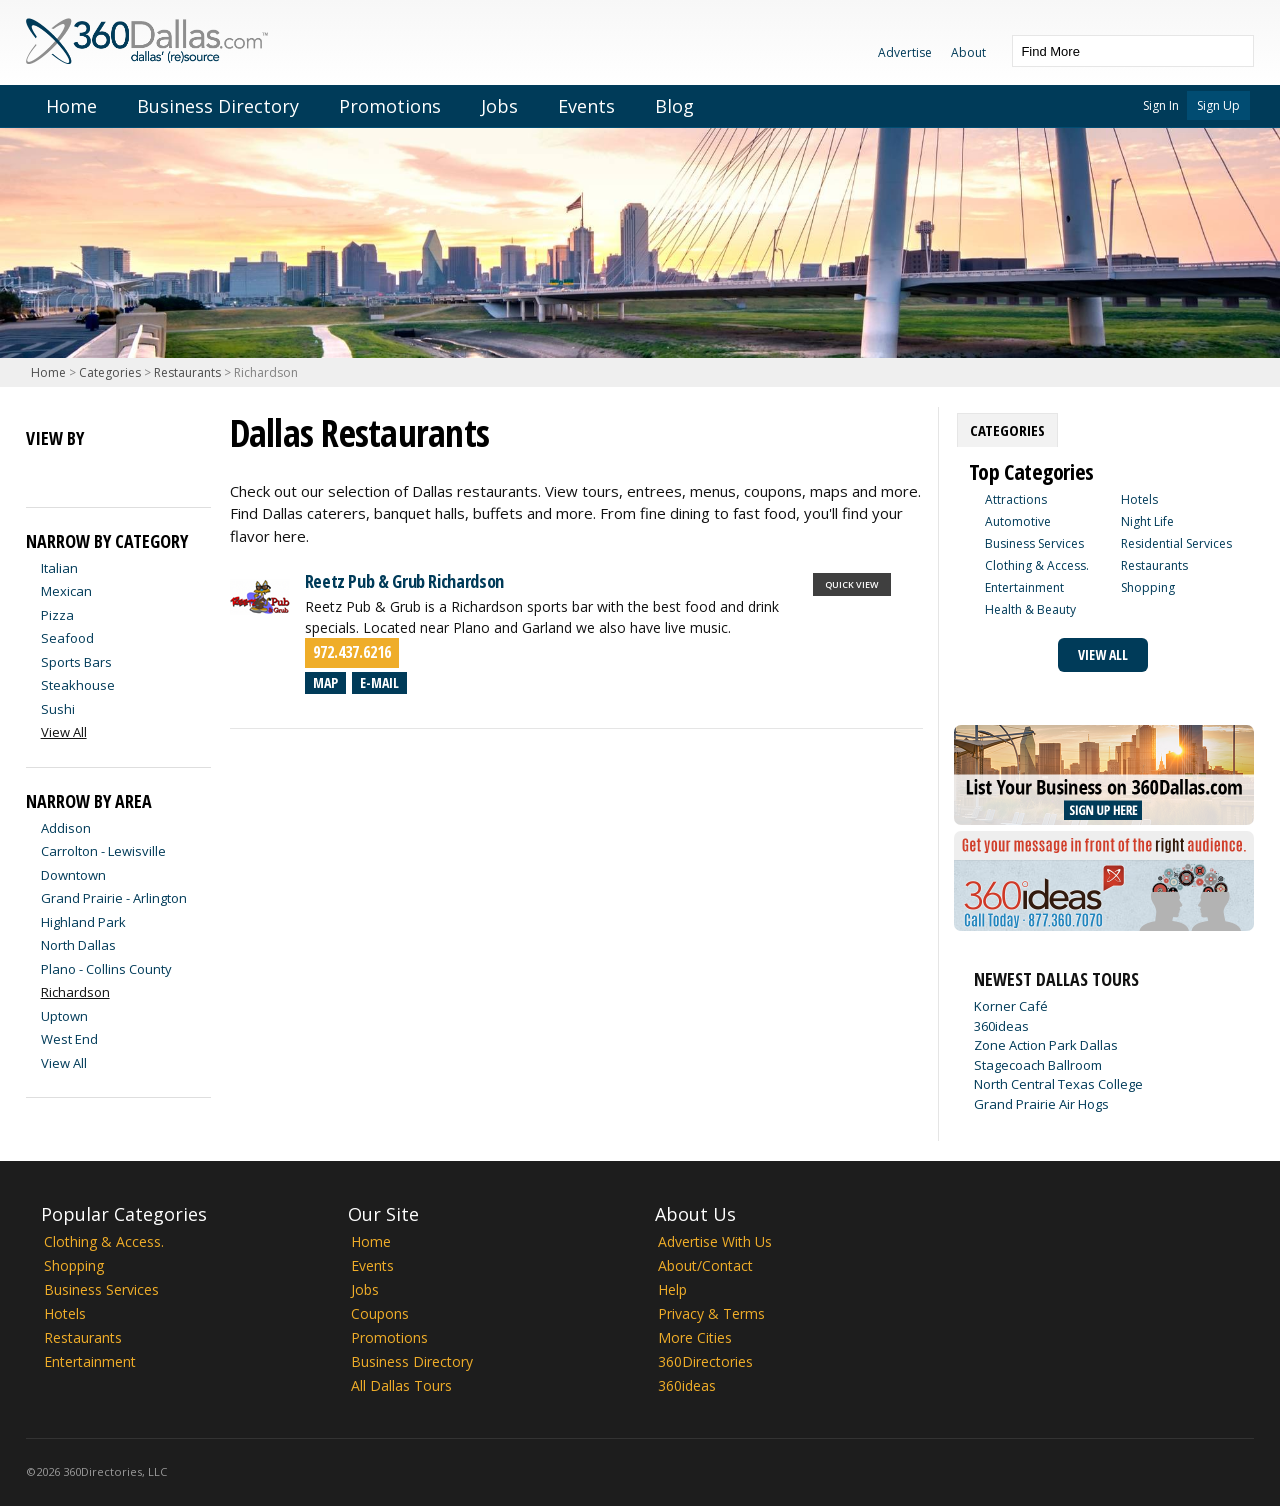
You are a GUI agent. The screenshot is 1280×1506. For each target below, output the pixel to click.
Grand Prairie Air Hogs (1041, 1104)
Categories (110, 372)
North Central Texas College (1058, 1084)
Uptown (64, 1016)
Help (672, 1289)
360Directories (705, 1361)
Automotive (1018, 521)
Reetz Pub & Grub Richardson (404, 581)
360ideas (1001, 1026)
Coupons (380, 1313)
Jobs (499, 106)
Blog (674, 106)
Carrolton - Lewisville (103, 851)
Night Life (1147, 521)
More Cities (695, 1337)
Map (325, 682)
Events (586, 106)
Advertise (905, 52)
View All (64, 1063)
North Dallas (78, 945)
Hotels (1139, 499)
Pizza (57, 615)
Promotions (390, 106)
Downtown (73, 875)
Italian (59, 568)
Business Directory (218, 106)
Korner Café (1011, 1006)
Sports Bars (76, 662)
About (968, 52)
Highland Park (83, 922)
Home (71, 106)
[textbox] (1113, 51)
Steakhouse (78, 685)
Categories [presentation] (1007, 430)
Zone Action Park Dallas (1046, 1045)
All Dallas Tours (401, 1385)
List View (42, 471)
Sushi (58, 709)
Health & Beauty (1030, 609)
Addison (66, 828)
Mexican (66, 591)
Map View (78, 471)
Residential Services (1176, 543)
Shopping (1148, 587)
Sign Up (1218, 105)
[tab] (1007, 430)
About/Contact (705, 1265)
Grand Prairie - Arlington (114, 898)
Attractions (1016, 499)
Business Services (1034, 543)
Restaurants (187, 372)
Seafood (67, 638)
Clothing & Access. (1037, 565)
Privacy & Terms (711, 1313)
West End (69, 1039)
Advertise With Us (715, 1241)
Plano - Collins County (106, 969)
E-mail (379, 682)
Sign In (1161, 105)
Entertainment (1024, 587)
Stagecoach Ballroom (1038, 1065)
